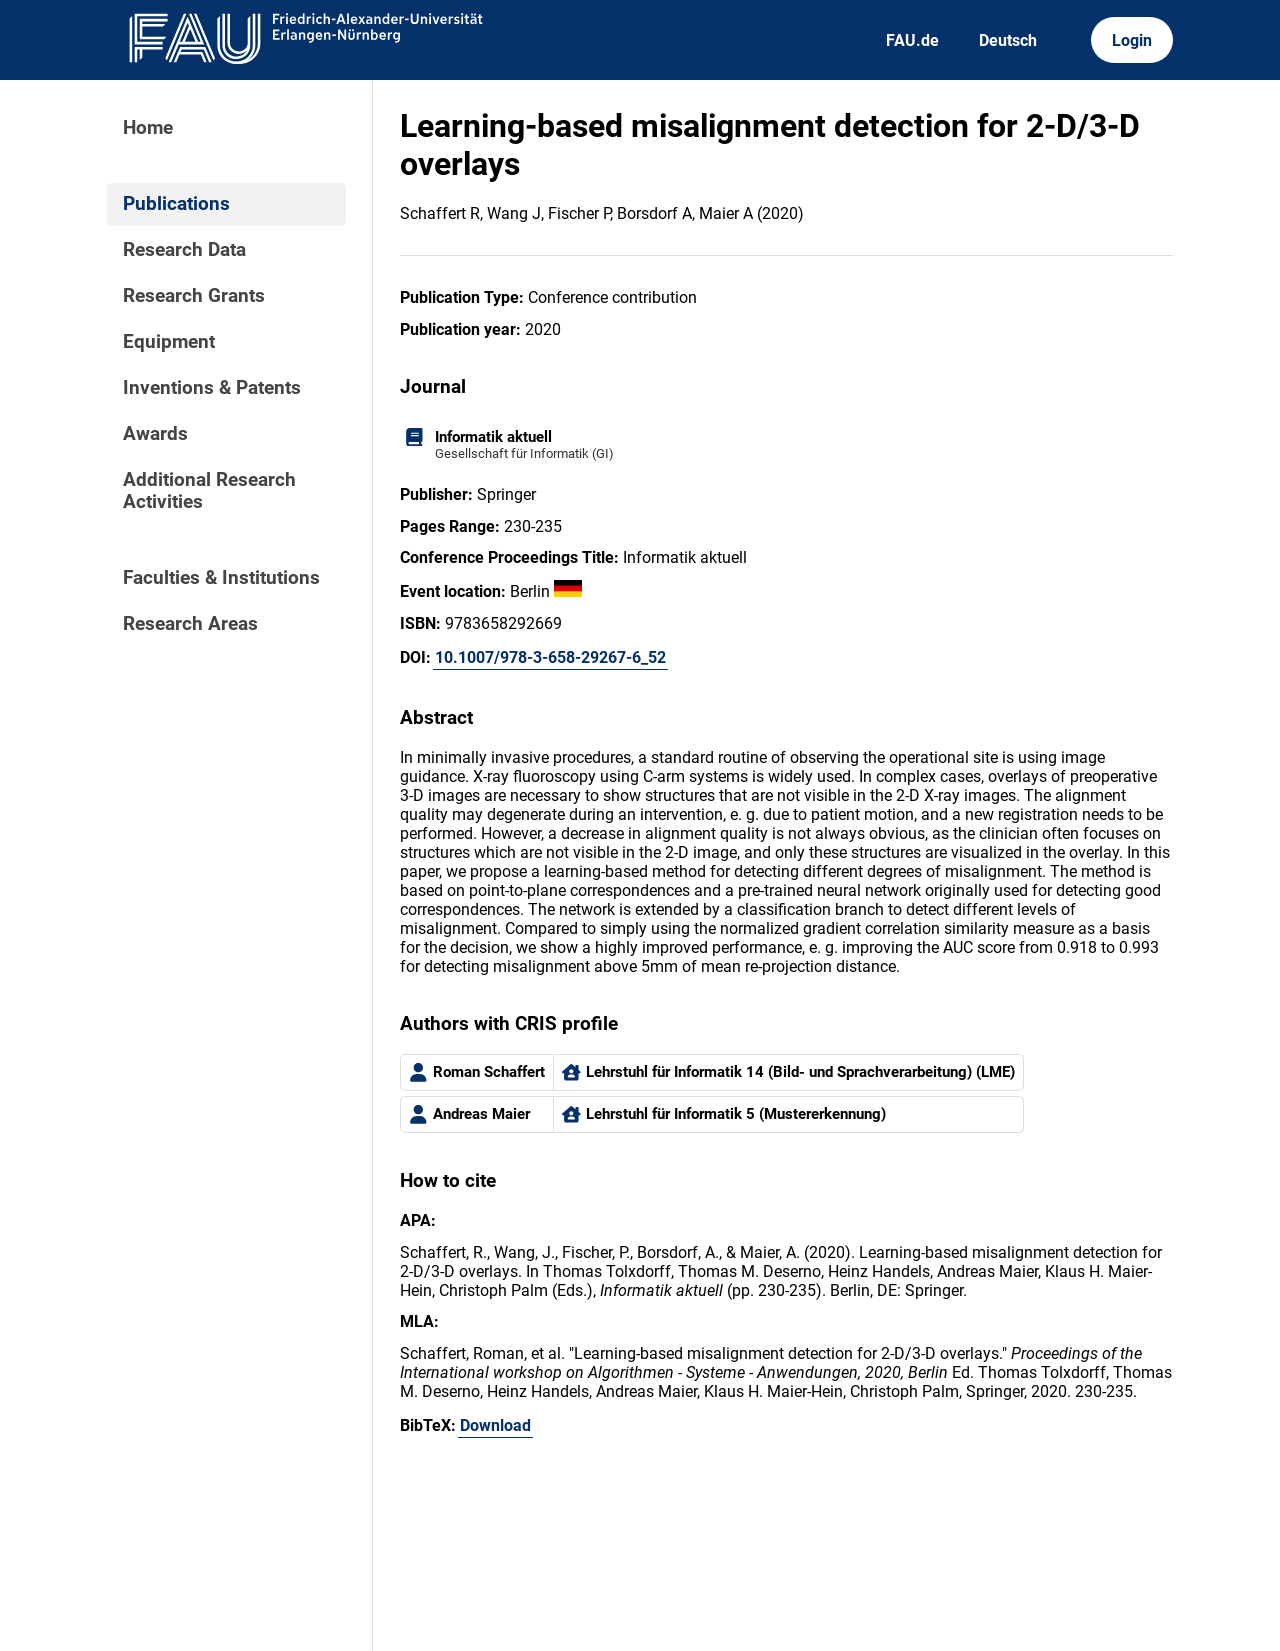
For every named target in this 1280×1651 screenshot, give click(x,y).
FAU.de (912, 40)
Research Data (184, 250)
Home (148, 128)
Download (495, 1425)
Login (1132, 40)
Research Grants (194, 296)
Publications (176, 204)
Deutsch (1008, 40)
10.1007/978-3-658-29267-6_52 (550, 657)
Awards (155, 434)
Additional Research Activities (209, 491)
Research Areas (190, 624)
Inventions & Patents (212, 388)
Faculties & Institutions (221, 578)
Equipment (169, 342)
